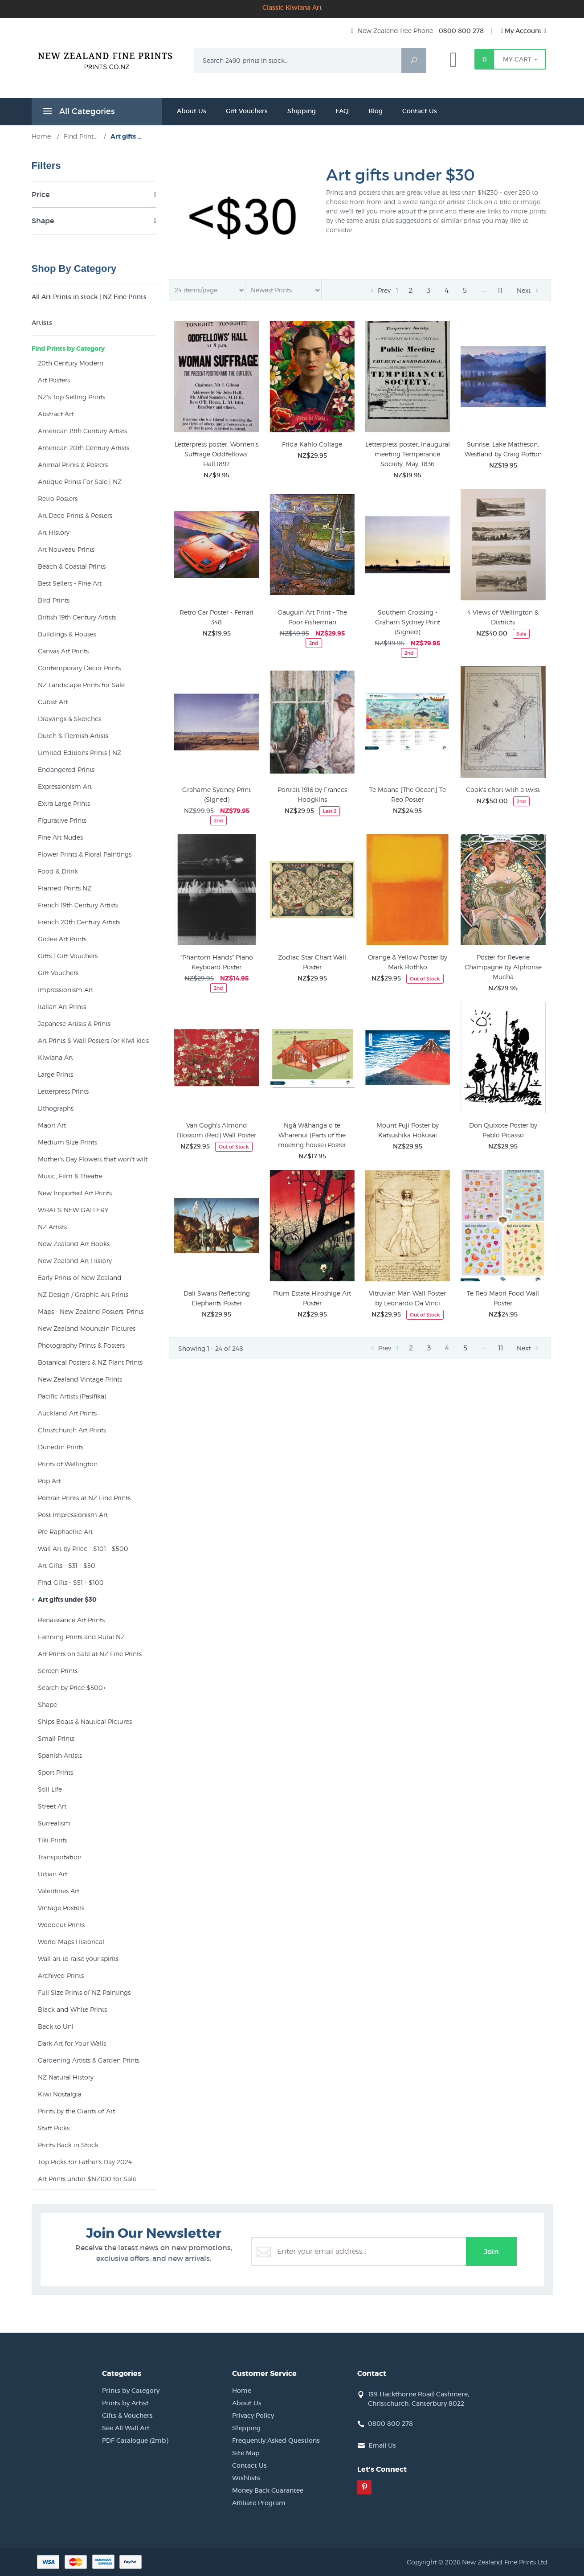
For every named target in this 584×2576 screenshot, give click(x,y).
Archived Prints (61, 1975)
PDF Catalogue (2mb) (135, 2441)
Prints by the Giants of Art (76, 2111)
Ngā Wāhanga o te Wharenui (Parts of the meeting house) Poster (312, 1135)
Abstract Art (56, 414)
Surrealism (54, 1823)
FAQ (342, 111)
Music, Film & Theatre (70, 1176)
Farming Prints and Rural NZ (81, 1637)
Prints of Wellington (68, 1464)
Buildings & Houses (67, 634)
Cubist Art (53, 702)
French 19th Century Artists (78, 905)
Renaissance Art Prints (71, 1620)
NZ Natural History (66, 2077)
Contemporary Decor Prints (79, 668)
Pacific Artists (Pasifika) (72, 1396)
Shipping (301, 111)
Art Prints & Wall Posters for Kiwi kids (93, 1040)
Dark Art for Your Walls (72, 2043)
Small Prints (56, 1738)
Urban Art (52, 1874)
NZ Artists (52, 1227)
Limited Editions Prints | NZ (79, 752)
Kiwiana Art (55, 1057)
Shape (47, 1704)
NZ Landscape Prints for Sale (81, 685)
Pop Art (49, 1481)
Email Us (382, 2445)
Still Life (50, 1789)
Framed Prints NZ (64, 888)
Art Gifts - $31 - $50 (66, 1565)
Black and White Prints (72, 2009)
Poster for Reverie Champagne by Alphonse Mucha (503, 966)
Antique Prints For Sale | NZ (80, 481)
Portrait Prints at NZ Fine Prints (84, 1497)
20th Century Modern (70, 363)
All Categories (77, 113)
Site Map (246, 2453)
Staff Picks (53, 2128)
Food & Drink (58, 871)
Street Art (52, 1806)
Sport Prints (55, 1772)
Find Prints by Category (68, 349)
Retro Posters (58, 498)
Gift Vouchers (247, 111)
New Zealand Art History (75, 1260)
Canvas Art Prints (63, 651)
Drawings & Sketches (69, 718)
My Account (523, 31)
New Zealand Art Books (74, 1243)
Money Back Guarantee (267, 2490)
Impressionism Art (65, 989)
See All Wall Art (126, 2428)
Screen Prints (58, 1670)
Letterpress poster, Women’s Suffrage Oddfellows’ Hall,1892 (216, 454)
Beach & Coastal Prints (72, 566)
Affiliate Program (259, 2503)
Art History (53, 532)
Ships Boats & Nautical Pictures (85, 1721)
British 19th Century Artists (77, 617)
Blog (375, 111)
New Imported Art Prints (75, 1193)
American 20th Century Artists (83, 447)
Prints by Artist (125, 2403)
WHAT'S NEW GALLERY (73, 1210)
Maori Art (52, 1125)
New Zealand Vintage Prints (80, 1379)
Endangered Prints (66, 769)
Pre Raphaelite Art (65, 1531)
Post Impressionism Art (73, 1514)
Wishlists (246, 2478)
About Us (191, 111)
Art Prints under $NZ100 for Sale (87, 2178)
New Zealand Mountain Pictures (86, 1328)
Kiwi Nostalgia (60, 2094)
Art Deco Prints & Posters (75, 515)
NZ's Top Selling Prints (71, 397)
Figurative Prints (62, 820)
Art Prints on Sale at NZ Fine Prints (90, 1653)
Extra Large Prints (64, 803)
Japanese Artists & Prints (74, 1023)
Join (491, 2251)
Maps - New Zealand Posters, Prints (90, 1311)
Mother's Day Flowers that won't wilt (92, 1159)
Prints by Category (130, 2391)
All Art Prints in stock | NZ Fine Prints (89, 297)
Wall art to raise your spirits (78, 1958)
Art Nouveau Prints (66, 549)
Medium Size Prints (67, 1142)
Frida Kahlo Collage (312, 444)
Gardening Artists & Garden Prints (88, 2060)
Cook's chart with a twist (503, 789)
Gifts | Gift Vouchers (68, 956)
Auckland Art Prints (67, 1413)
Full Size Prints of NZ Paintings (84, 1992)
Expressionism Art (65, 786)
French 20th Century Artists (79, 922)
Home (241, 2391)
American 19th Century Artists (82, 431)
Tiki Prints (52, 1840)
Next (528, 291)
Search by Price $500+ (72, 1687)
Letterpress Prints (63, 1091)
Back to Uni (56, 2026)
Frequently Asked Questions (276, 2441)
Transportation (60, 1857)
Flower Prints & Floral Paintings (84, 854)
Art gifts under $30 (67, 1600)
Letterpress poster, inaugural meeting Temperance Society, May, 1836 (407, 454)
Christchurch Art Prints (72, 1430)
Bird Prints (53, 600)
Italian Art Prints (62, 1006)
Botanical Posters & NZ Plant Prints (90, 1362)
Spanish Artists (60, 1755)
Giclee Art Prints (62, 939)
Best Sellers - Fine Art (70, 583)
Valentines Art (58, 1891)
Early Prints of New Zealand (80, 1277)
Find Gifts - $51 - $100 (71, 1582)
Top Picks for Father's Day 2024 (85, 2162)
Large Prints (55, 1074)
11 (500, 290)
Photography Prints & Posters (81, 1345)
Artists (42, 323)
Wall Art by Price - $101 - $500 (83, 1548)
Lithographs (56, 1108)
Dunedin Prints (60, 1447)
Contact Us (419, 111)
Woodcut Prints (61, 1924)
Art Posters (54, 380)
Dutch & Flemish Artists (73, 735)
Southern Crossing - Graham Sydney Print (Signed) (407, 622)
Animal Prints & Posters (73, 464)
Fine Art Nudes (60, 837)
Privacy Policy (253, 2416)
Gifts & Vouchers (127, 2416)
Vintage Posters (61, 1907)
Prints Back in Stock (68, 2145)
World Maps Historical (71, 1941)
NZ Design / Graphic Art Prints (83, 1294)
